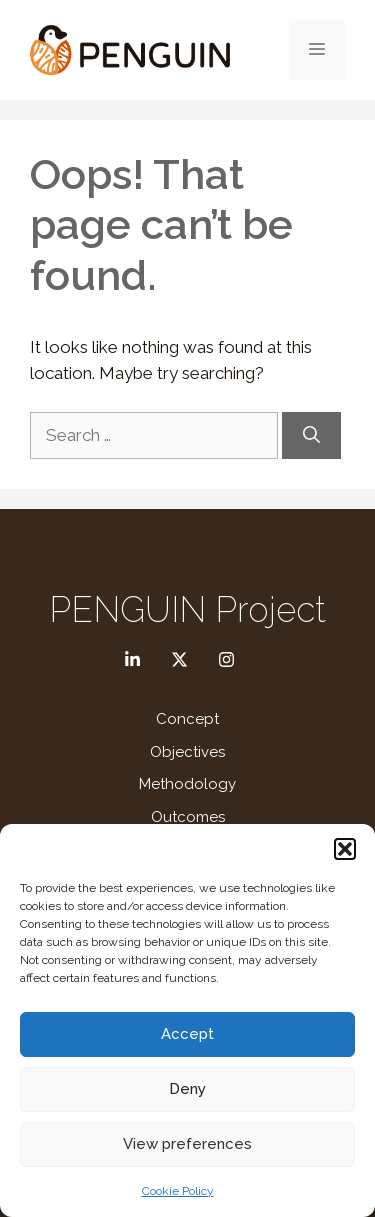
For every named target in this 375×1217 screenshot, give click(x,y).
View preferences (187, 1144)
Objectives (187, 752)
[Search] (311, 436)
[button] (345, 849)
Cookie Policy (178, 1191)
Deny (187, 1089)
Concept (187, 719)
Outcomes (188, 817)
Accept (187, 1034)
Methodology (187, 784)
